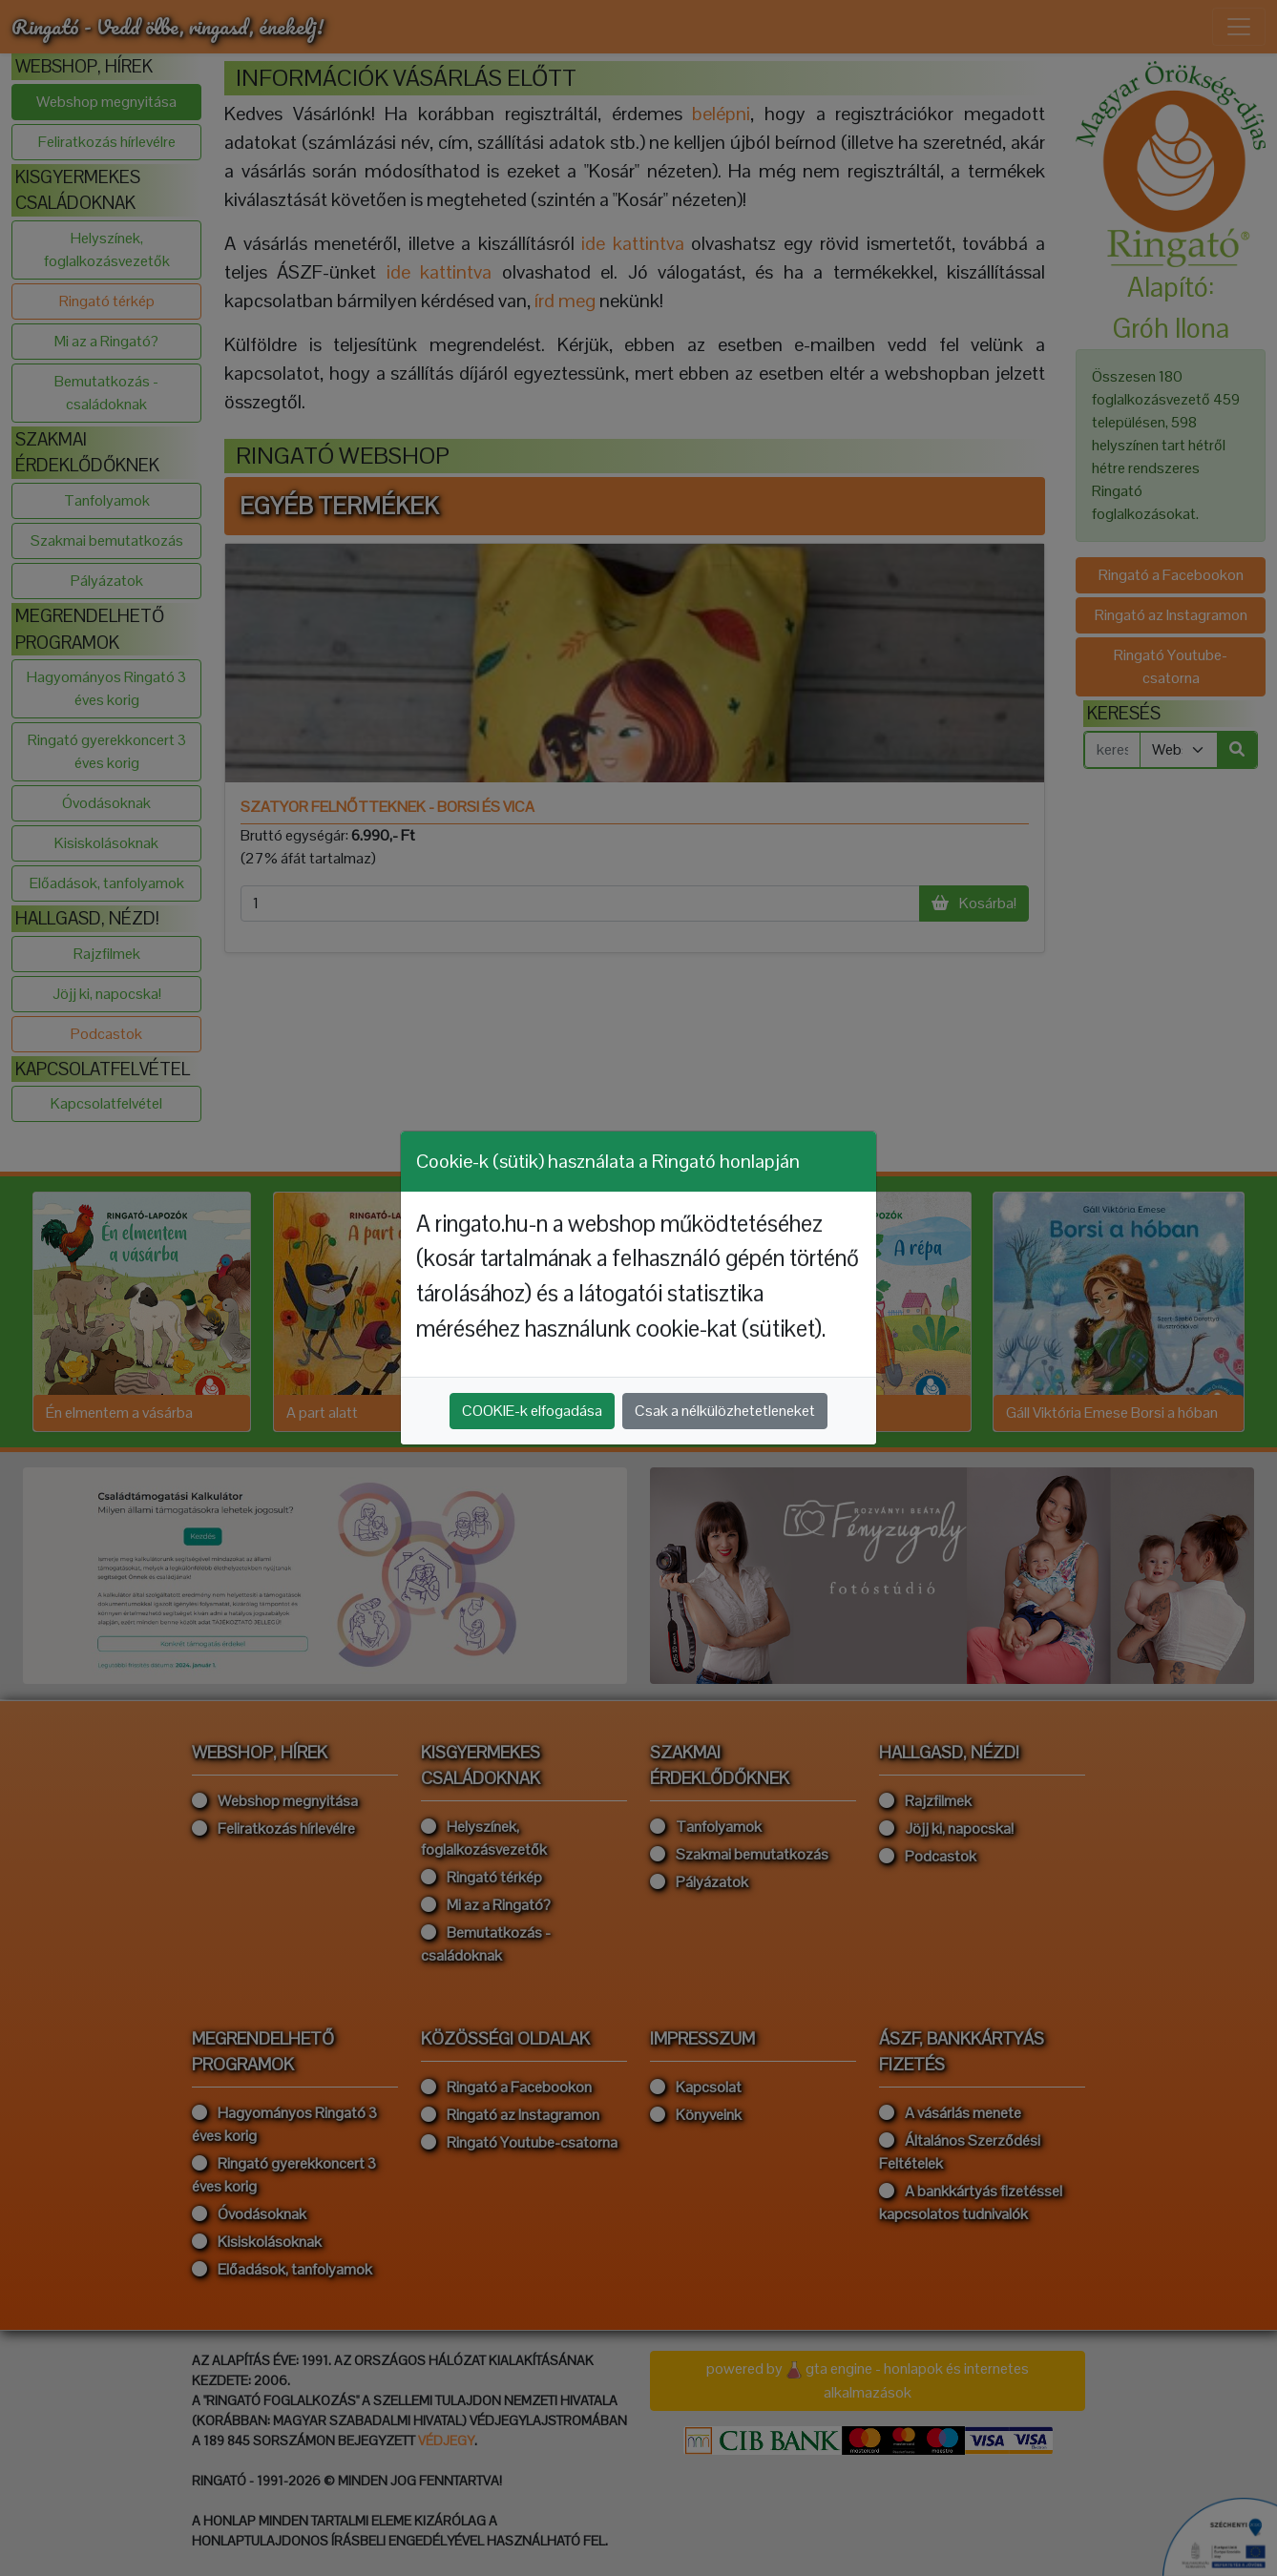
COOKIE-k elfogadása (532, 1411)
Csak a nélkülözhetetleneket (725, 1411)
